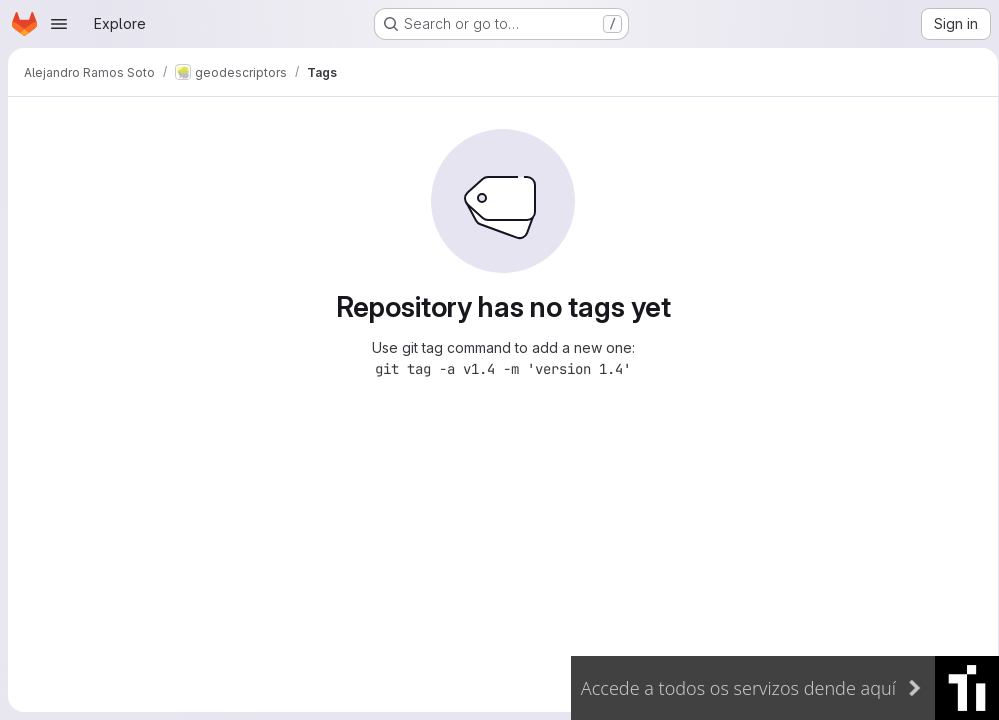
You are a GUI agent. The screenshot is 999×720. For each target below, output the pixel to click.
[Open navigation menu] (59, 24)
